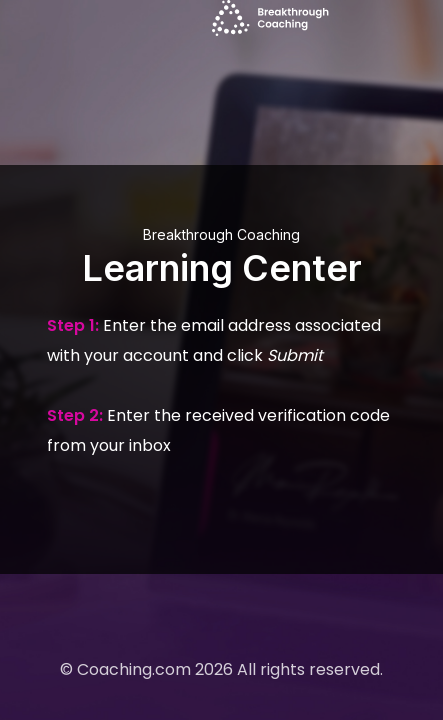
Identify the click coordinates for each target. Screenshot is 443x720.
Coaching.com (134, 669)
